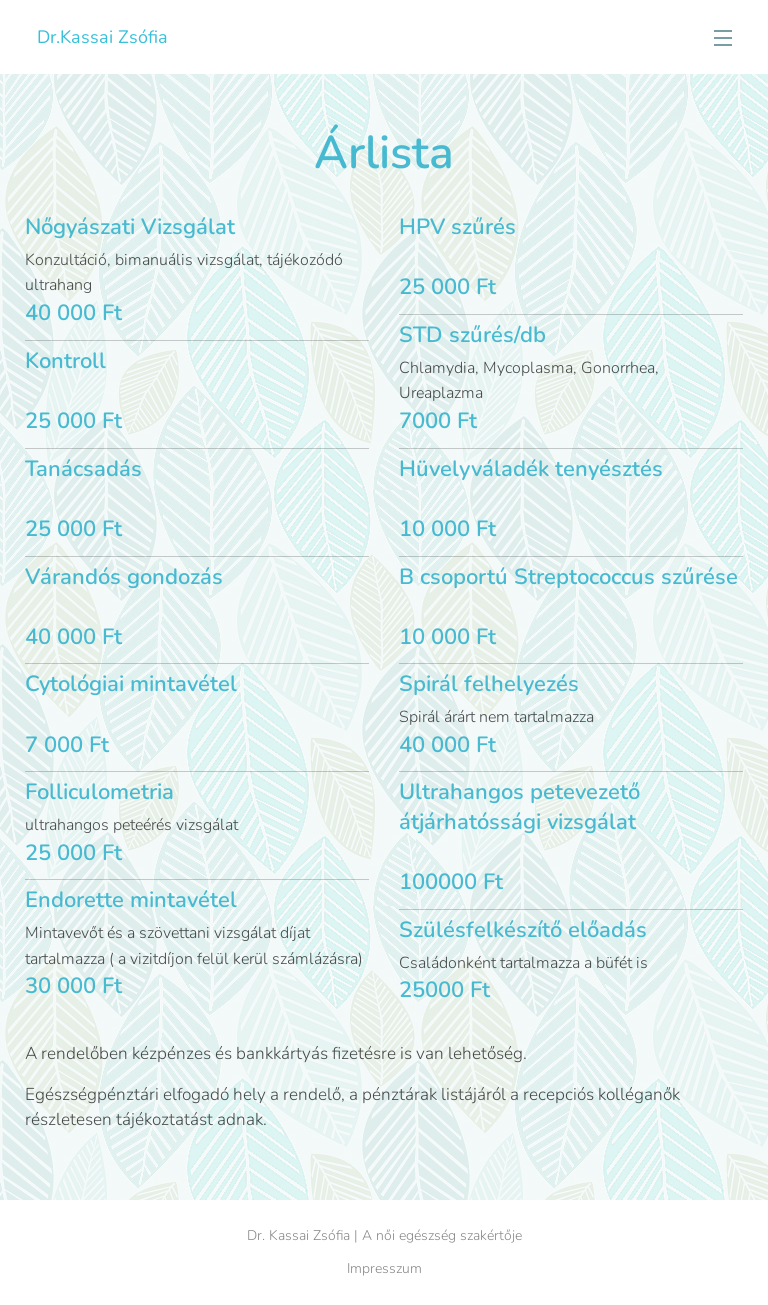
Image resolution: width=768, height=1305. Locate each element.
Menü (723, 38)
